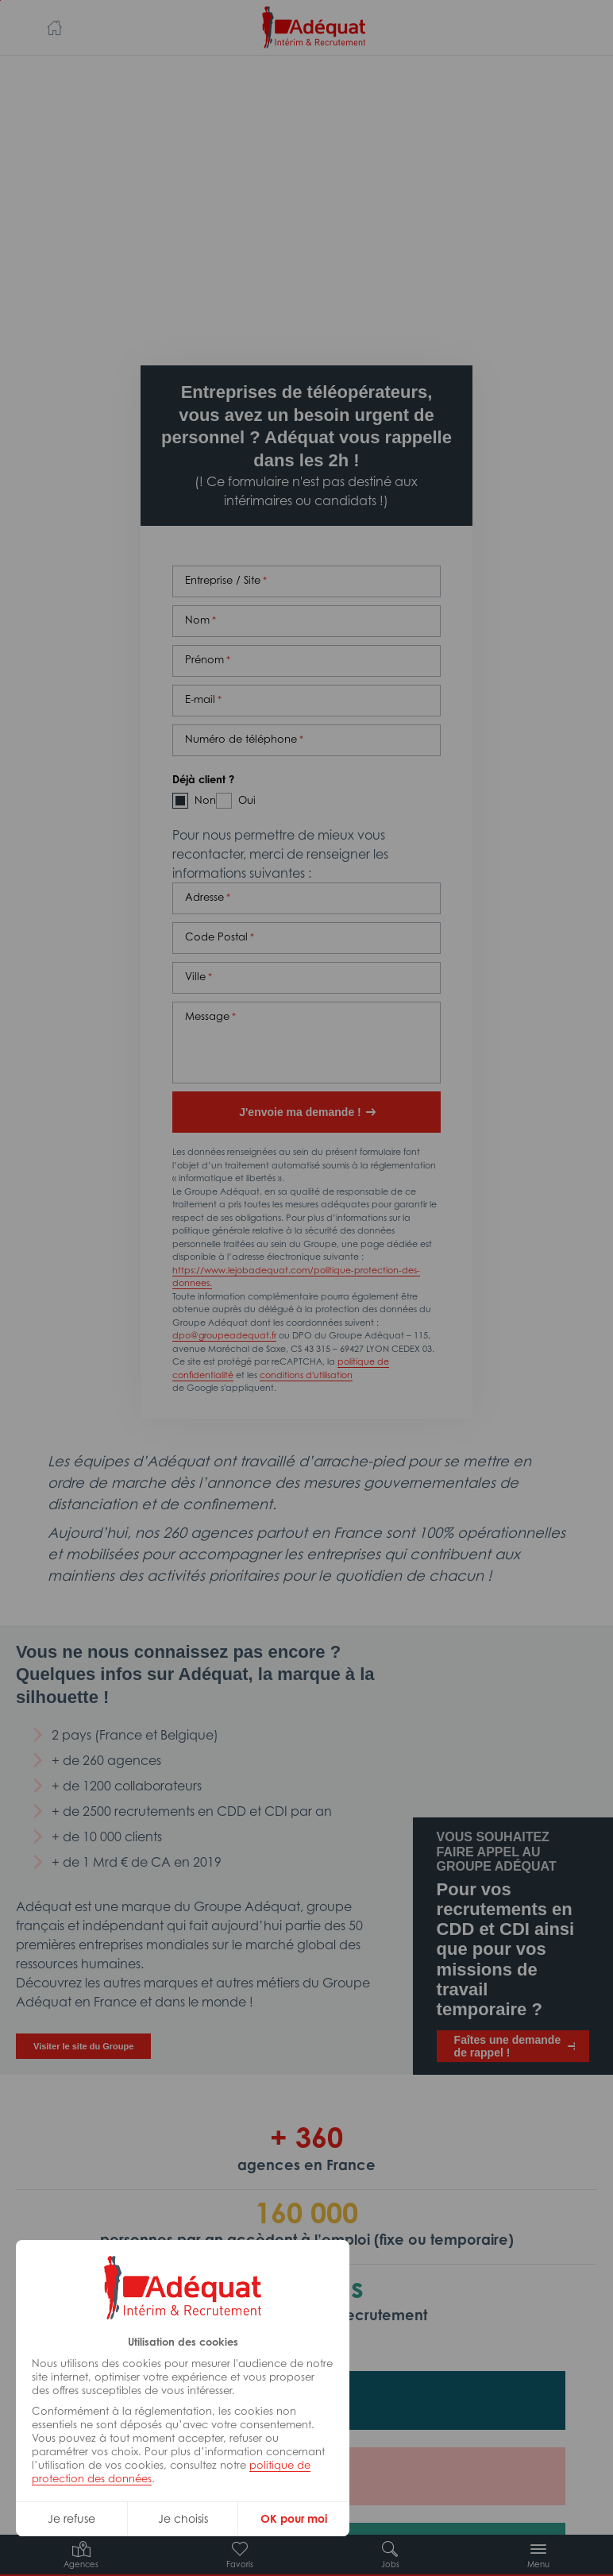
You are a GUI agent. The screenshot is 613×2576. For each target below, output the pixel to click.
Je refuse (71, 2518)
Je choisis (183, 2518)
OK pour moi (293, 2518)
